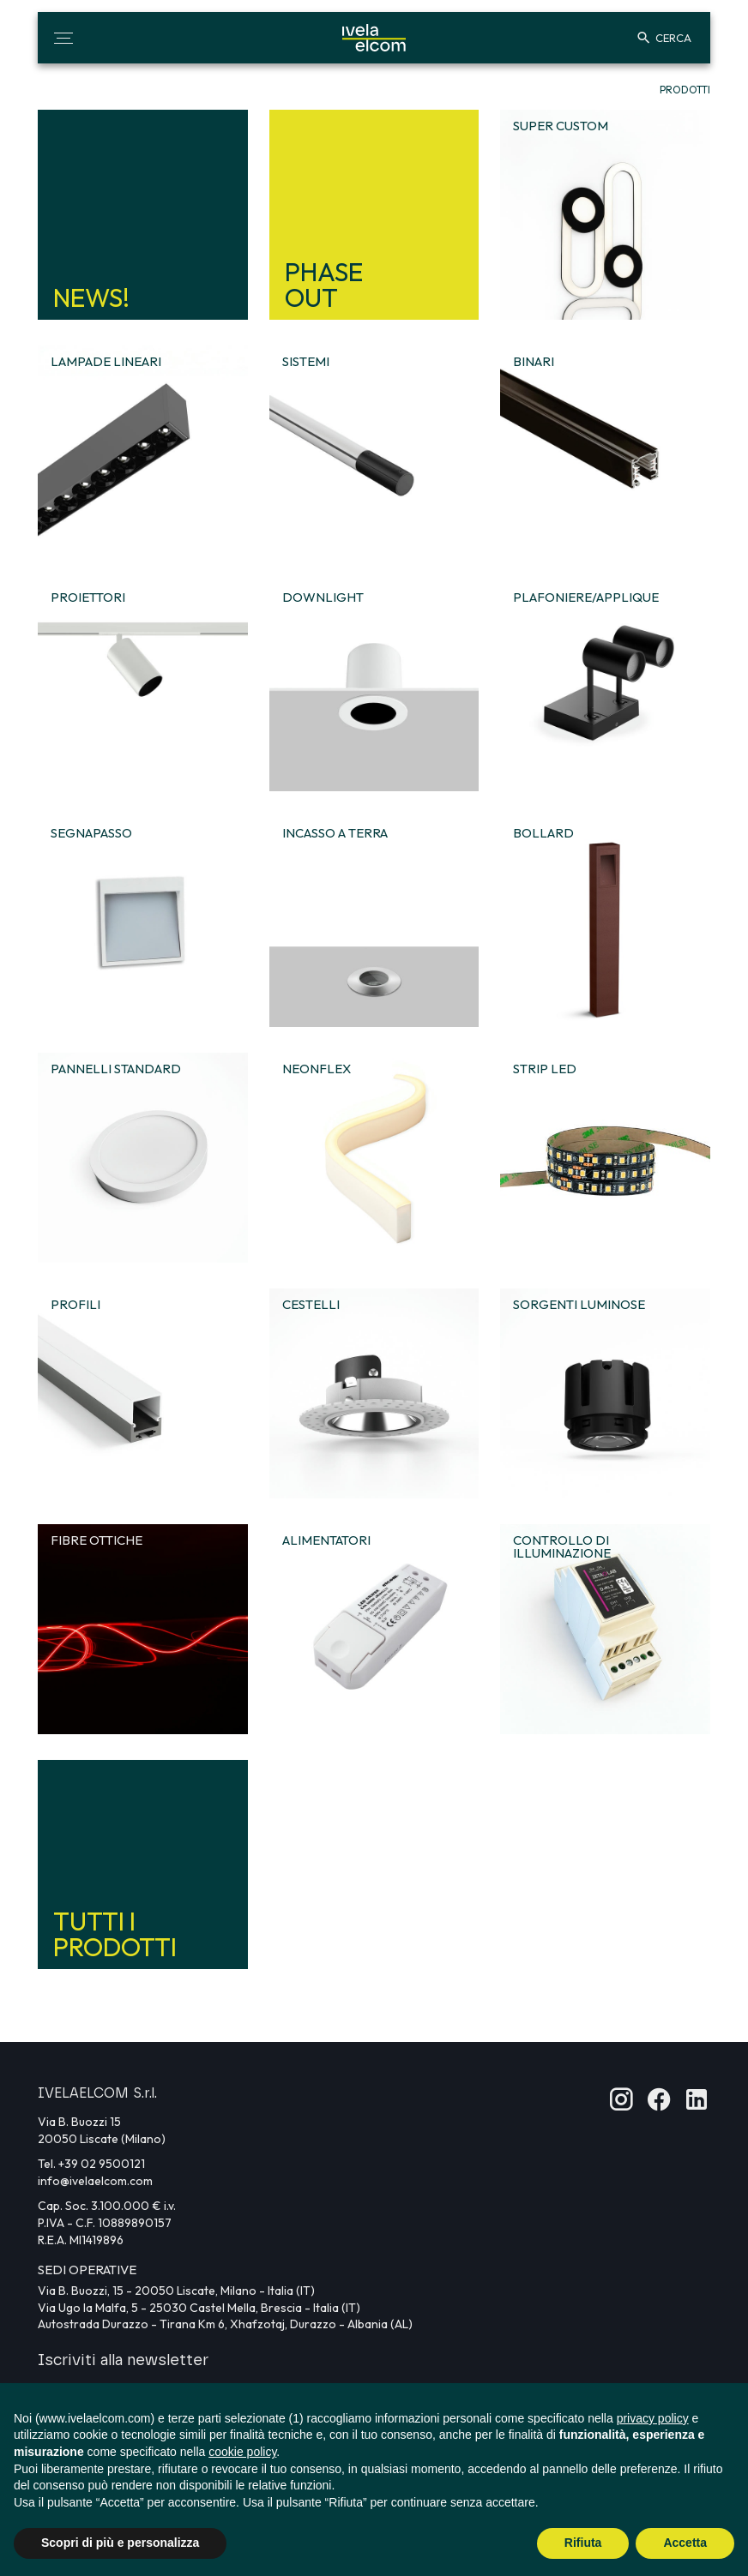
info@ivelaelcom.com (95, 2181)
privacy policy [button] (653, 2418)
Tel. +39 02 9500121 (91, 2163)
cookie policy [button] (242, 2452)
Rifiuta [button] (583, 2542)
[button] (63, 37)
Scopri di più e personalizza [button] (120, 2542)
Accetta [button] (685, 2542)
